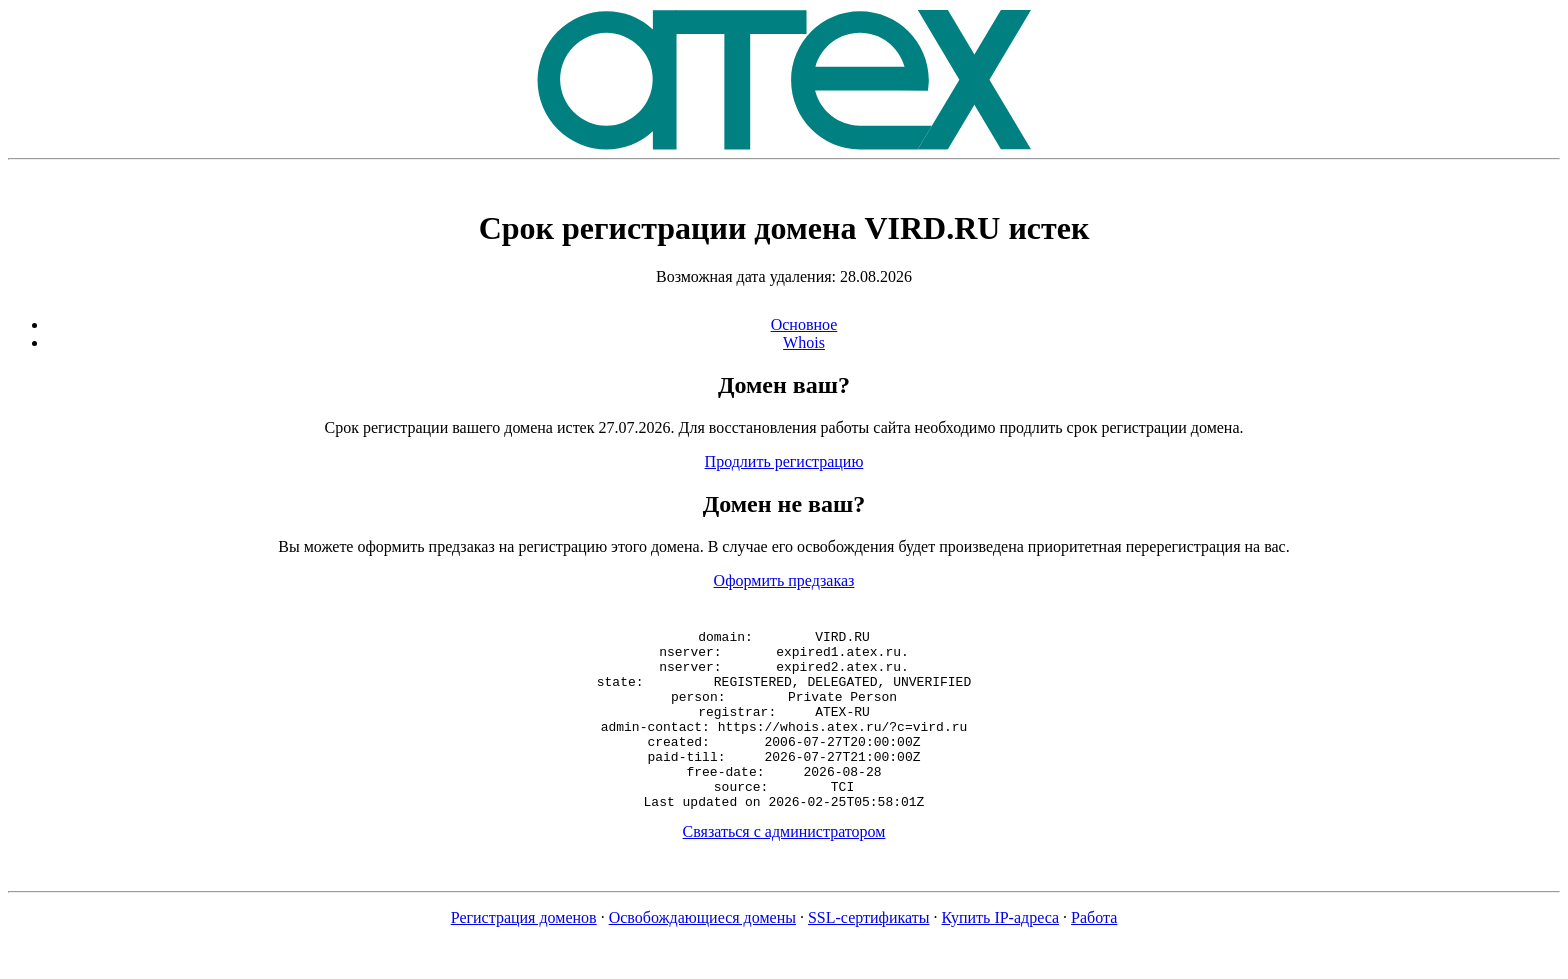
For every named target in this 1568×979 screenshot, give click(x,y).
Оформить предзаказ (784, 580)
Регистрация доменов (524, 953)
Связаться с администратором (784, 867)
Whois (804, 342)
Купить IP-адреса (1001, 953)
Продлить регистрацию (784, 461)
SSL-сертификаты (869, 953)
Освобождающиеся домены (702, 953)
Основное (804, 324)
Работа (1094, 953)
